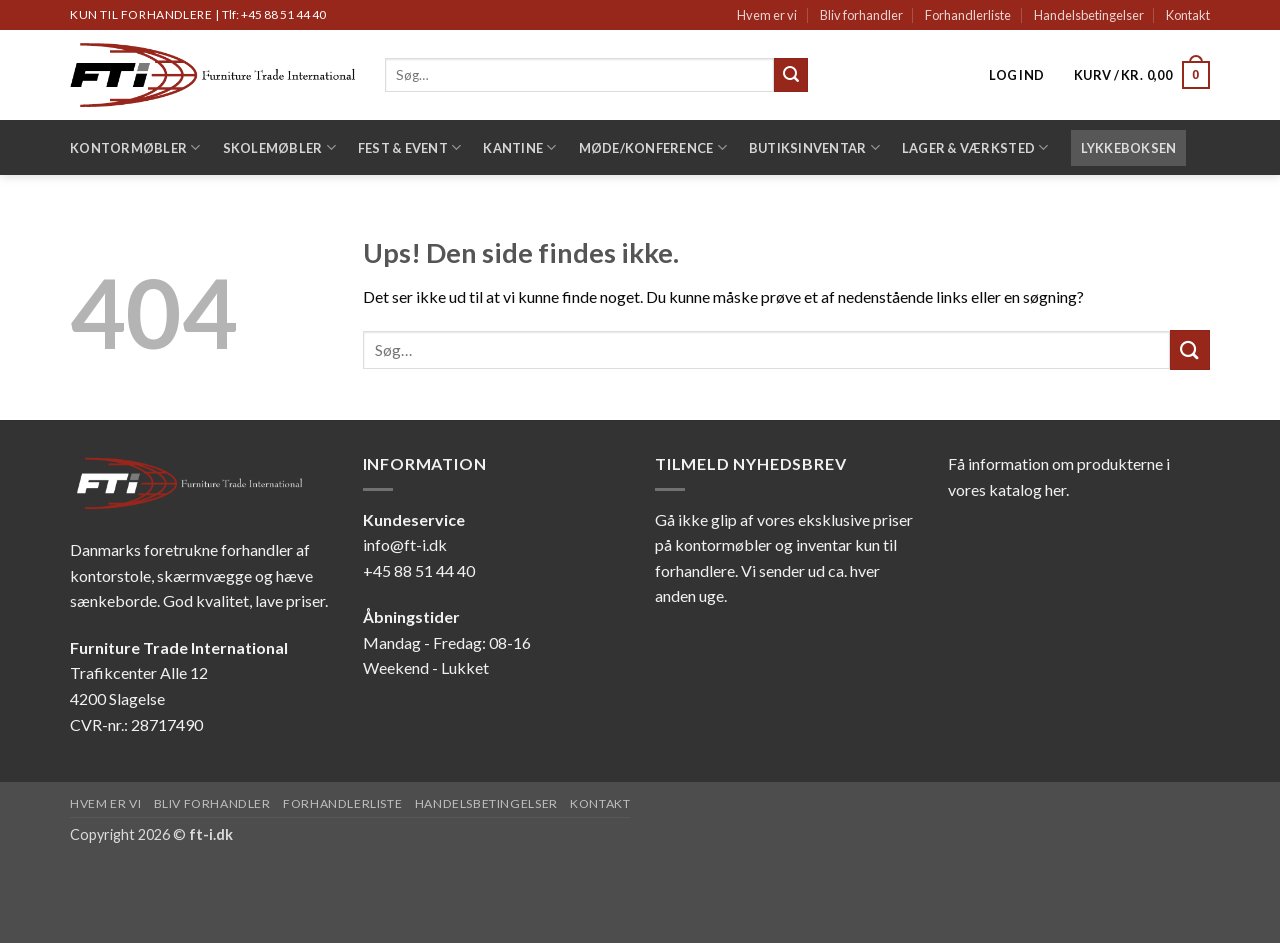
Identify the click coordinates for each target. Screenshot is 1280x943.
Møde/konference (653, 147)
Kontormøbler (135, 147)
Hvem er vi (767, 15)
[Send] (791, 75)
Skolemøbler (279, 147)
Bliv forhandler (861, 15)
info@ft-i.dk (405, 544)
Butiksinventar (814, 147)
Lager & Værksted (975, 147)
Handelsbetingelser (1089, 15)
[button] (1016, 75)
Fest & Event (410, 147)
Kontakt (1188, 15)
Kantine (519, 147)
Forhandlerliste (968, 15)
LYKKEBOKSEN (1129, 148)
